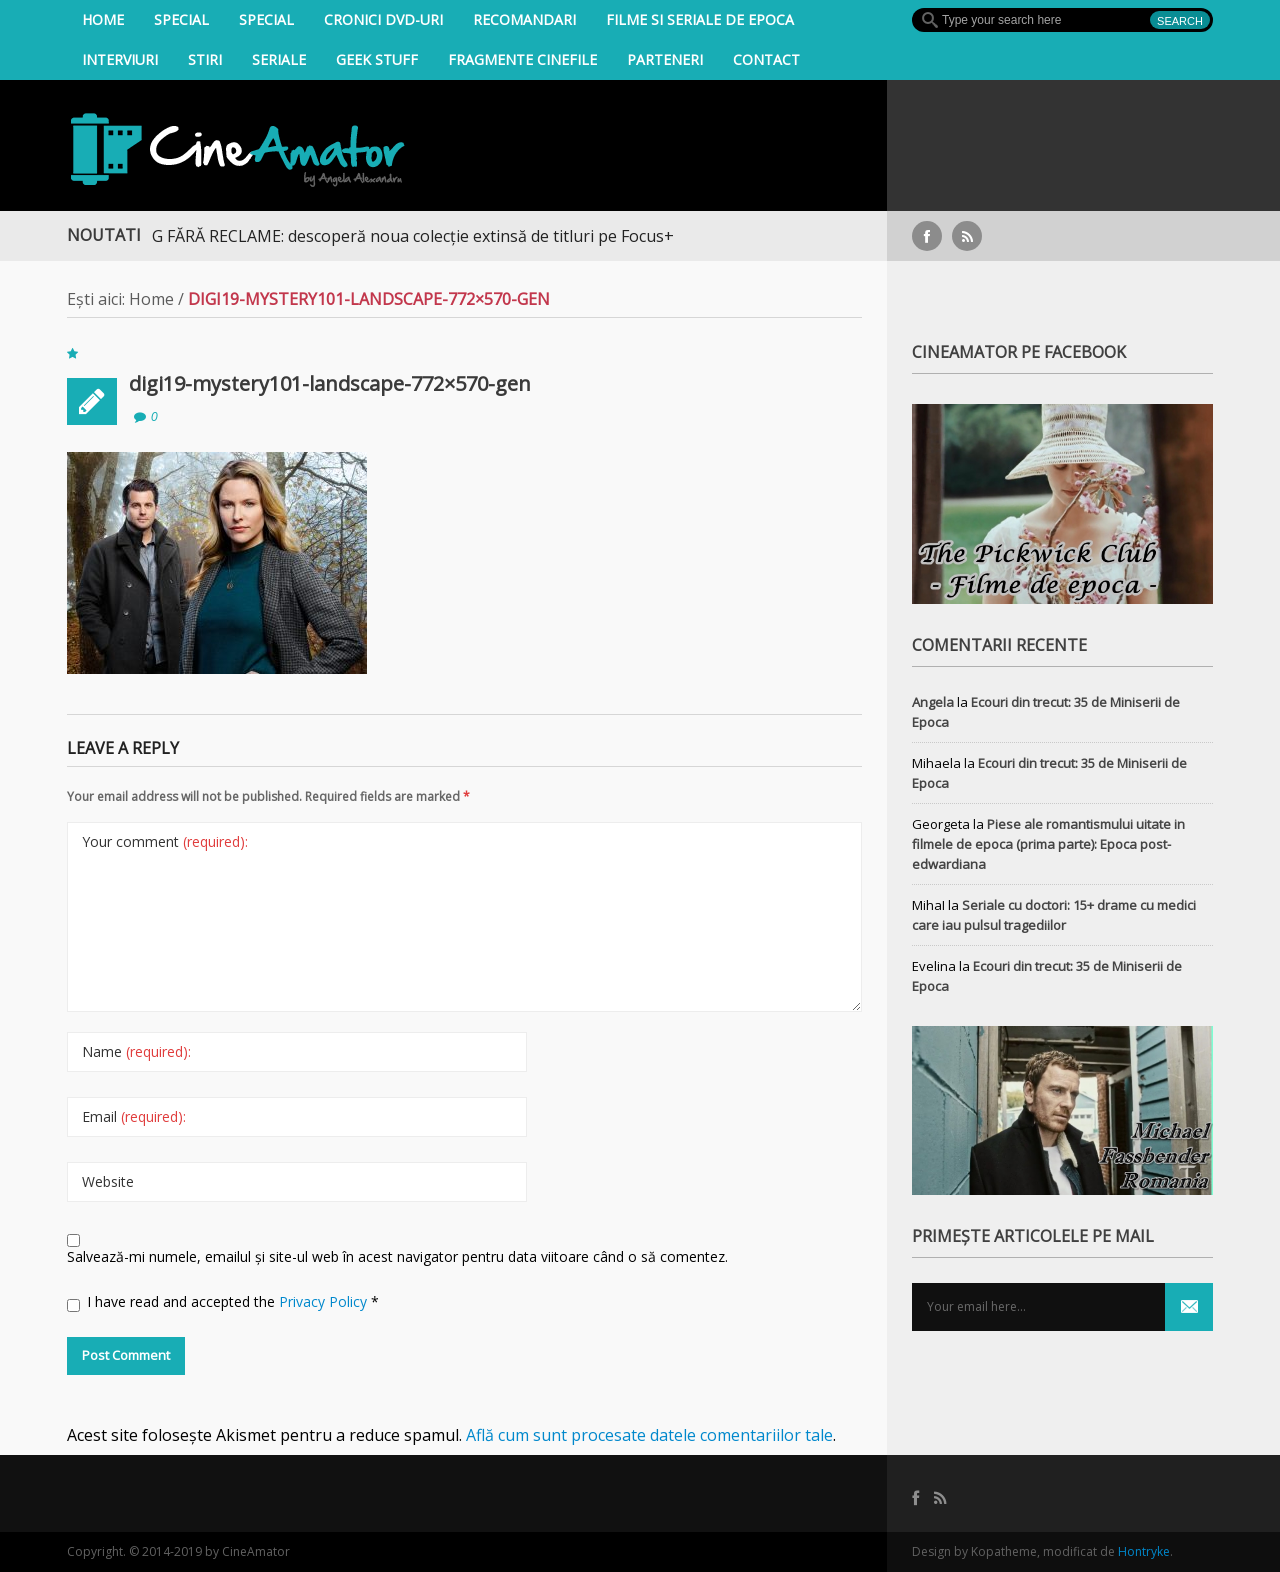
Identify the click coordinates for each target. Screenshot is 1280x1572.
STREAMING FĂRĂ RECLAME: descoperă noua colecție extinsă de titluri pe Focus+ (380, 236)
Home (103, 19)
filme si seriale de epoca (700, 19)
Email (134, 1116)
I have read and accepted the (223, 1302)
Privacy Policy (325, 1301)
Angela (933, 702)
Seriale (279, 59)
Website (108, 1181)
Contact (766, 59)
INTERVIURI (120, 59)
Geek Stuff (377, 59)
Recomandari (524, 19)
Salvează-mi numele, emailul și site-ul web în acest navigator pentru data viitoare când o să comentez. (397, 1256)
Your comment (165, 841)
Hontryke (1144, 1551)
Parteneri (665, 59)
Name (136, 1051)
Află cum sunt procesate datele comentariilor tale (649, 1435)
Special (181, 19)
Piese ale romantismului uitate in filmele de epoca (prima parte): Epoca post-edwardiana (1048, 844)
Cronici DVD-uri (383, 19)
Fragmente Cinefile (522, 59)
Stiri (205, 59)
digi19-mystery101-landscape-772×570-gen (330, 383)
